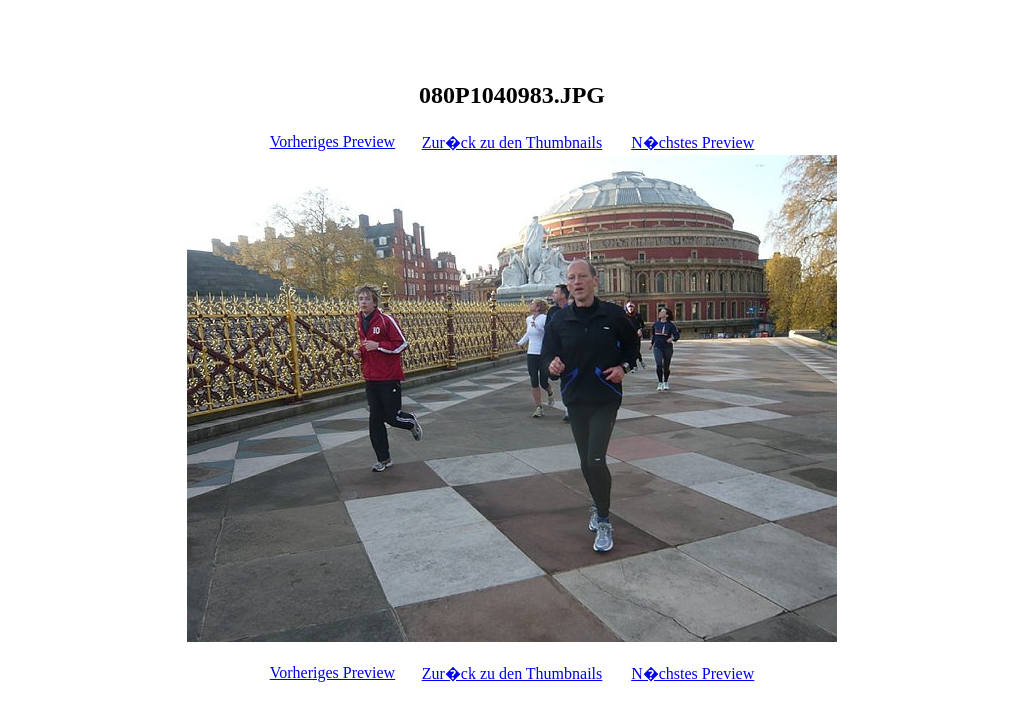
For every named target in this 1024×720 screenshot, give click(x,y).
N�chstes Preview (692, 142)
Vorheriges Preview (332, 141)
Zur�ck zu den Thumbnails (512, 142)
